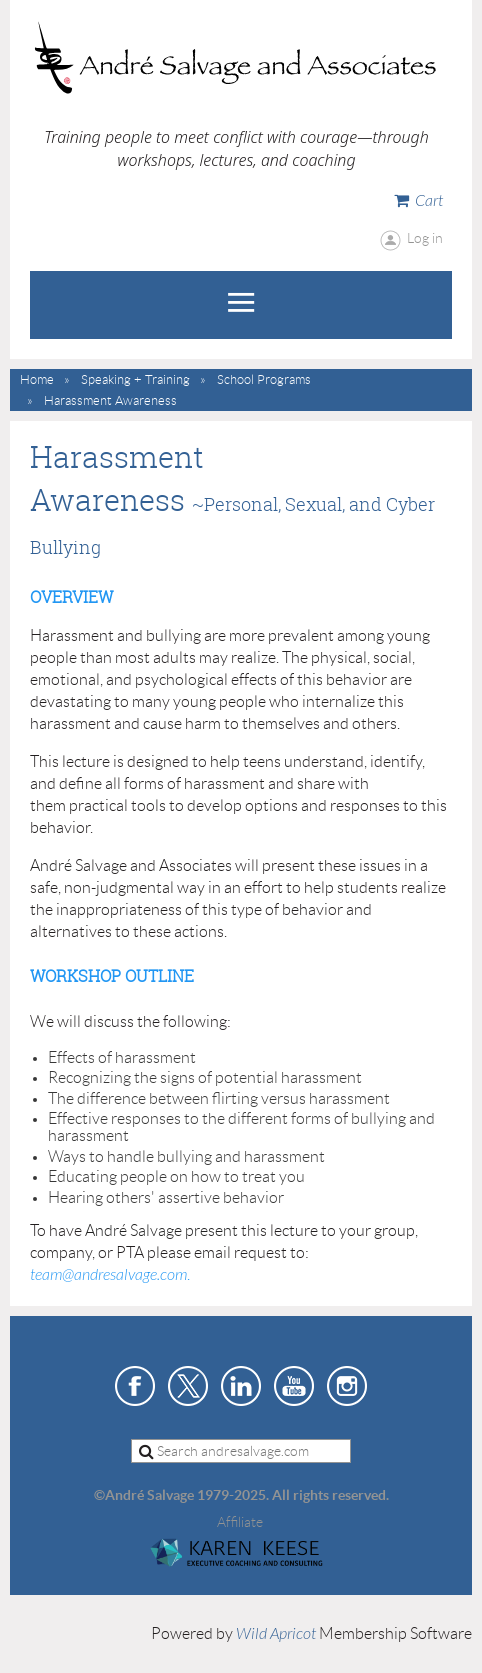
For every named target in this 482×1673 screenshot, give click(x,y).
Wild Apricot (276, 1634)
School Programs (264, 379)
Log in (425, 238)
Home (37, 379)
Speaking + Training (135, 379)
